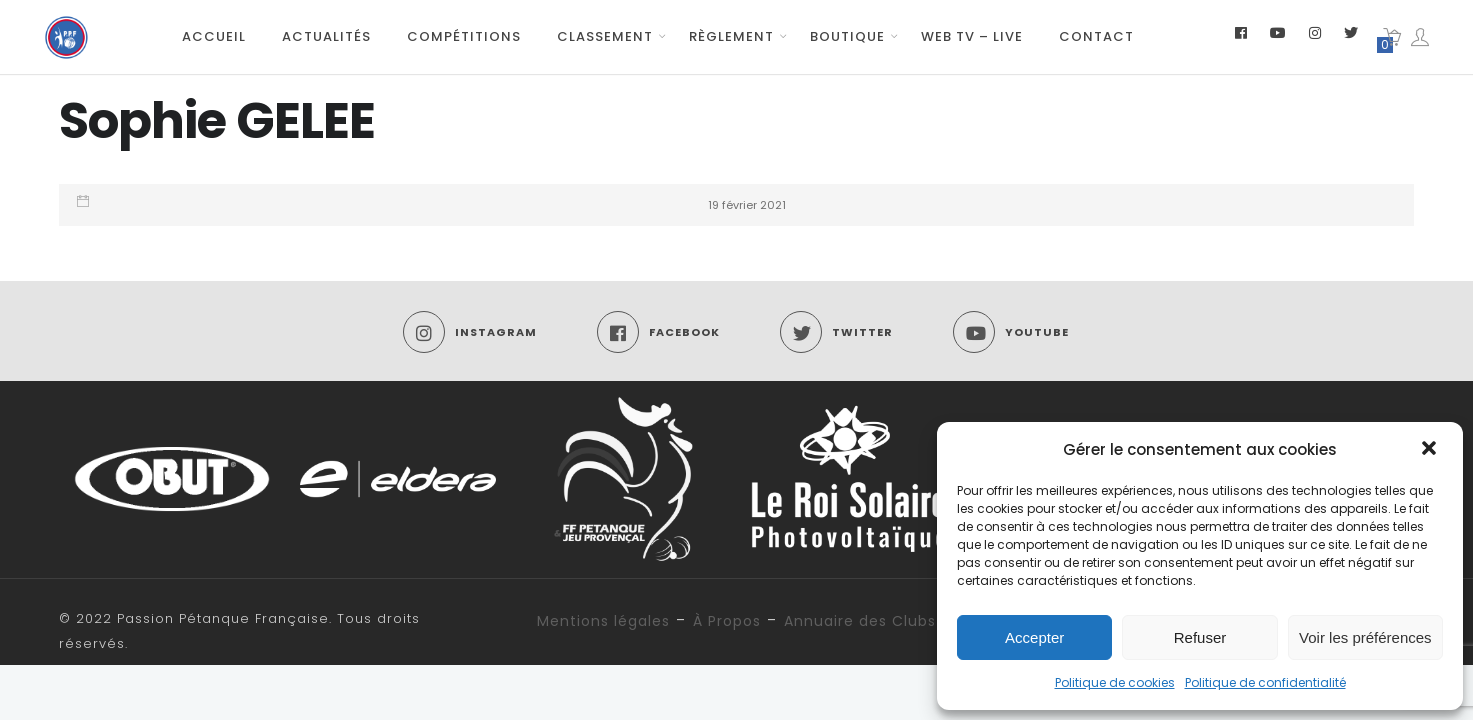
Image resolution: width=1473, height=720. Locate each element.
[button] (1431, 450)
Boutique (847, 36)
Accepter (1034, 637)
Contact (1096, 36)
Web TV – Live (972, 36)
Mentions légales (603, 621)
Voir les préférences (1365, 637)
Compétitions (464, 36)
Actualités (326, 36)
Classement (605, 36)
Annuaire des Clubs (860, 621)
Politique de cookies (1115, 682)
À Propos (727, 621)
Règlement (731, 36)
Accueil (214, 36)
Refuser (1200, 637)
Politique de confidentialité (1265, 682)
